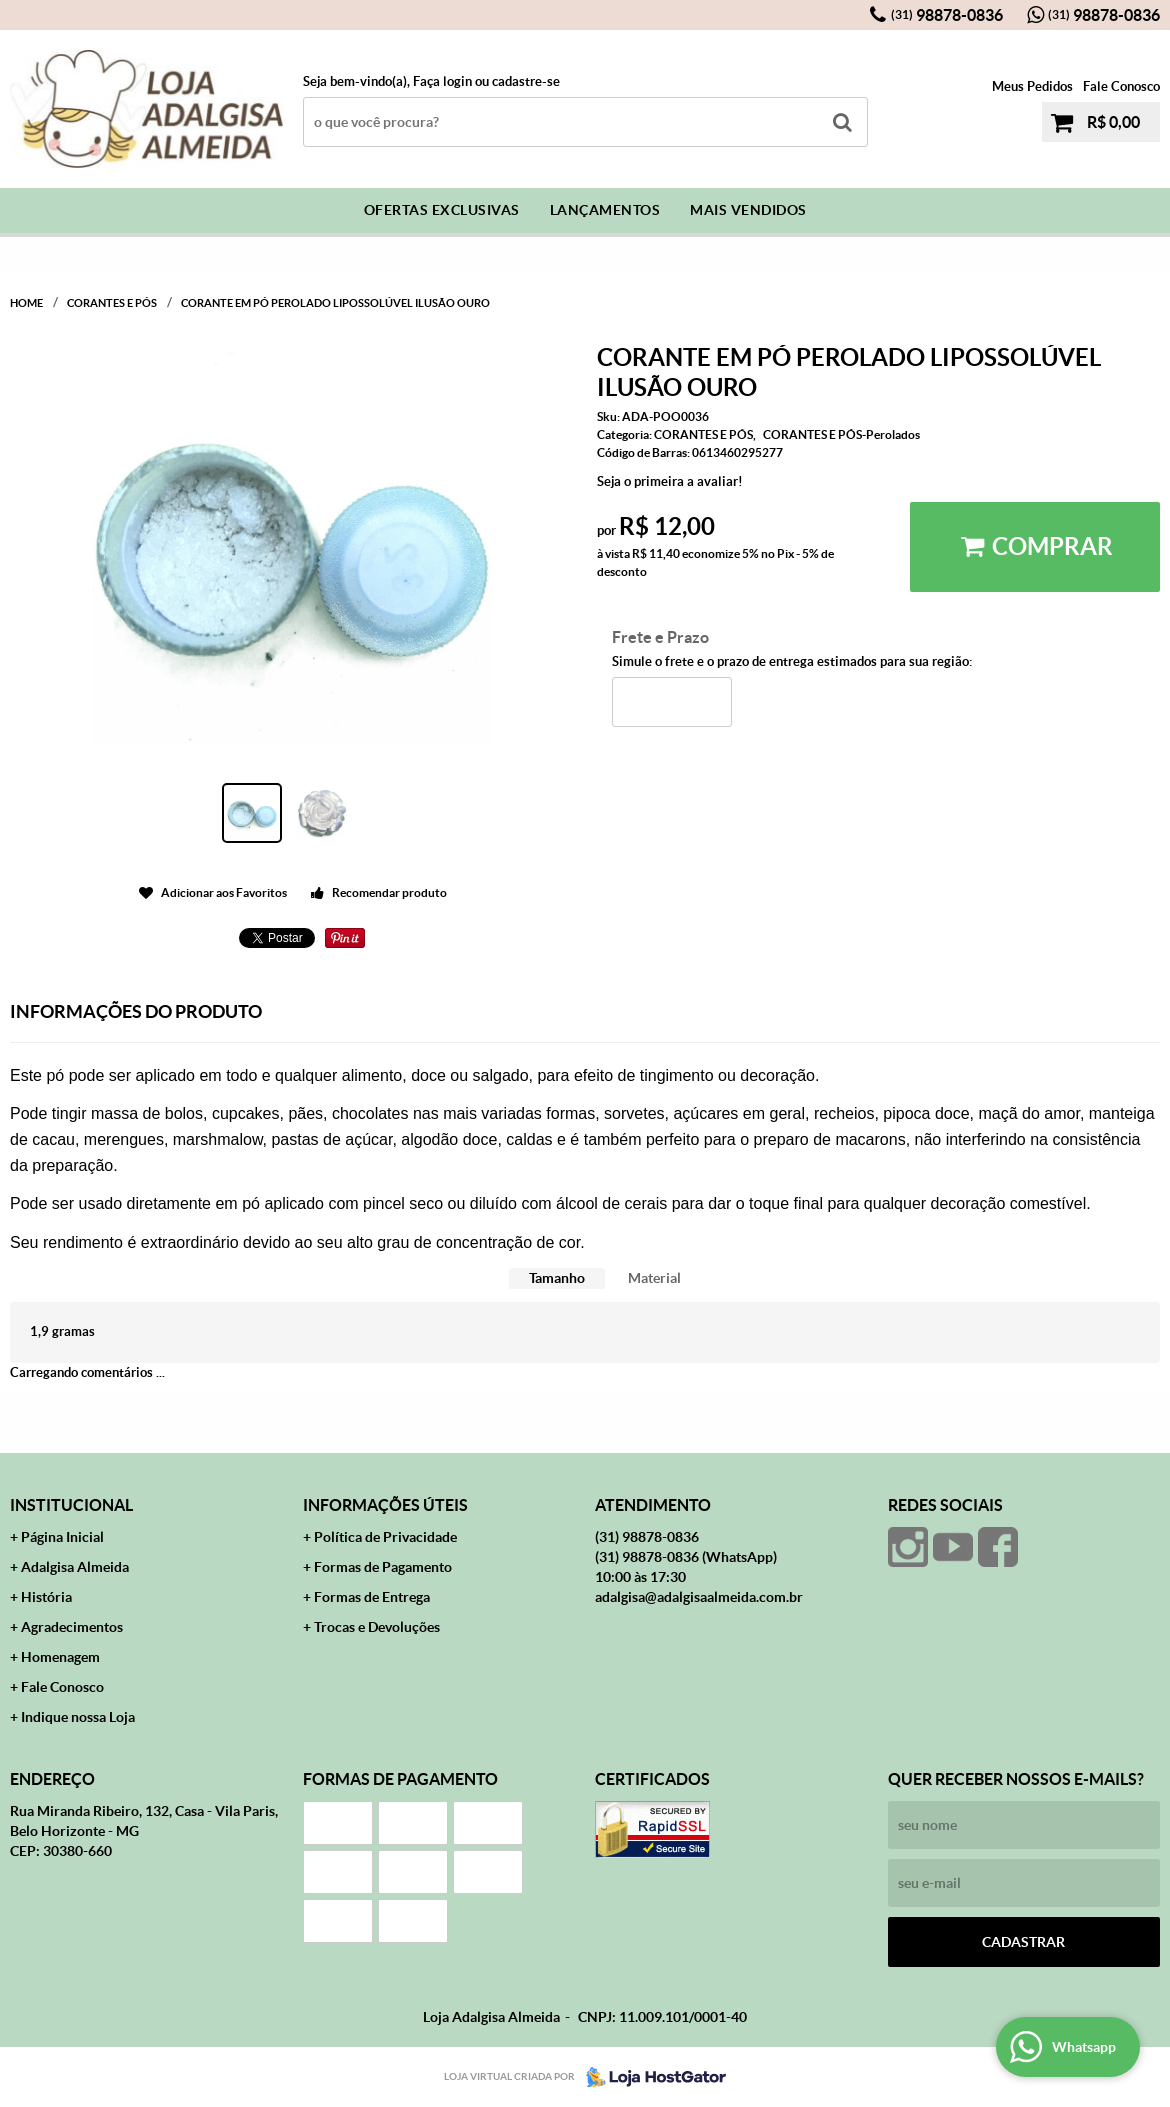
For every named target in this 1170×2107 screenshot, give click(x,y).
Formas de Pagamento (383, 1567)
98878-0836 (947, 15)
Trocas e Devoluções (377, 1627)
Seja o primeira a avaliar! (670, 481)
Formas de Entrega (372, 1597)
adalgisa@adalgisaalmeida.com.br (699, 1597)
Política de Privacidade (385, 1537)
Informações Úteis (385, 1505)
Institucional (71, 1505)
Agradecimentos (72, 1627)
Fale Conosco (1121, 86)
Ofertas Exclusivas (442, 210)
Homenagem (60, 1657)
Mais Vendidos (748, 210)
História (46, 1597)
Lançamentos (605, 210)
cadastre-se (526, 81)
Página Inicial (62, 1537)
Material (654, 1278)
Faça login (442, 81)
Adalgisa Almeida (75, 1567)
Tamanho (557, 1278)
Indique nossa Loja (78, 1717)
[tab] (557, 1278)
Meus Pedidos (1032, 86)
